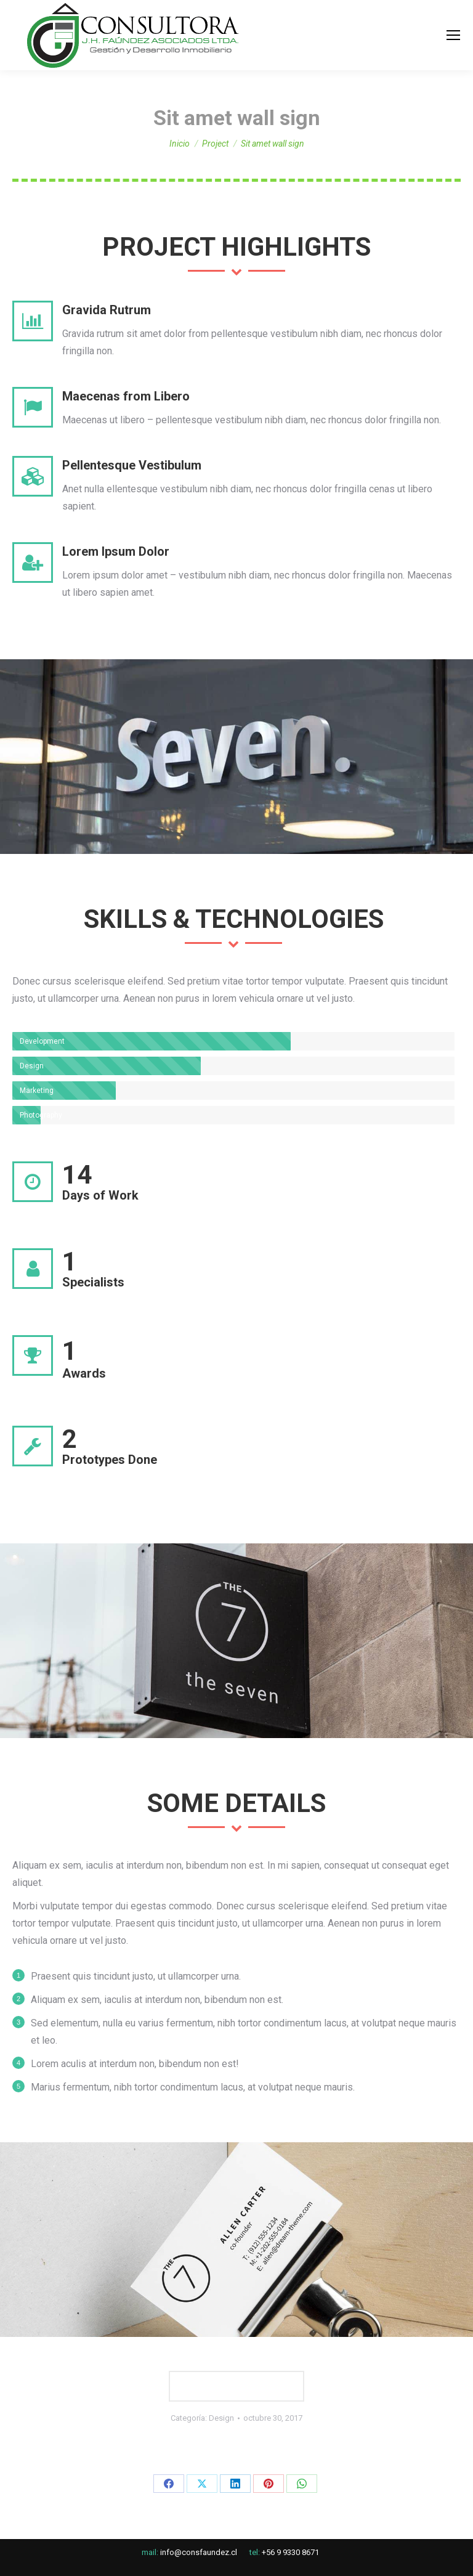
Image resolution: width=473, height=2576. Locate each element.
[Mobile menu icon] (453, 35)
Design (221, 2418)
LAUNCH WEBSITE (237, 2386)
